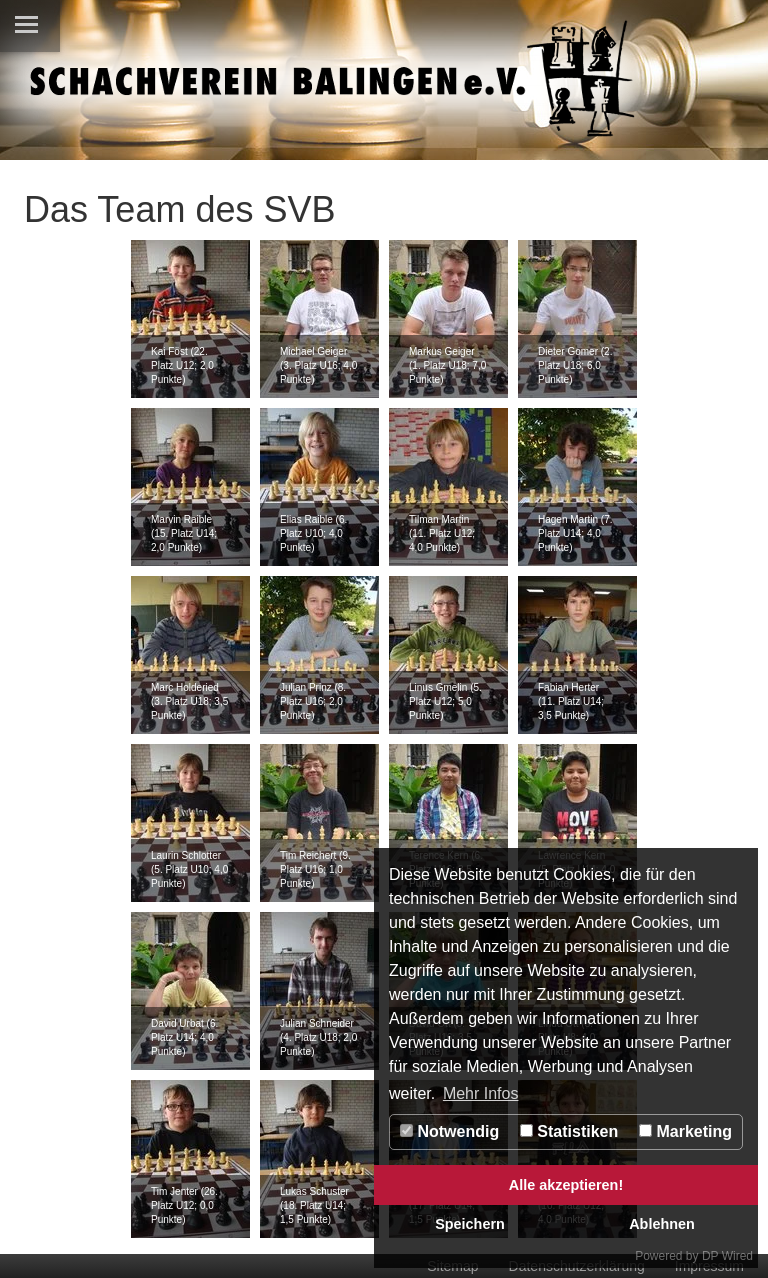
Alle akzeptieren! (566, 1185)
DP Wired (727, 1256)
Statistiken (569, 1131)
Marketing (685, 1131)
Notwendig (449, 1131)
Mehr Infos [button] (481, 1093)
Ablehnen (662, 1224)
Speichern (470, 1224)
